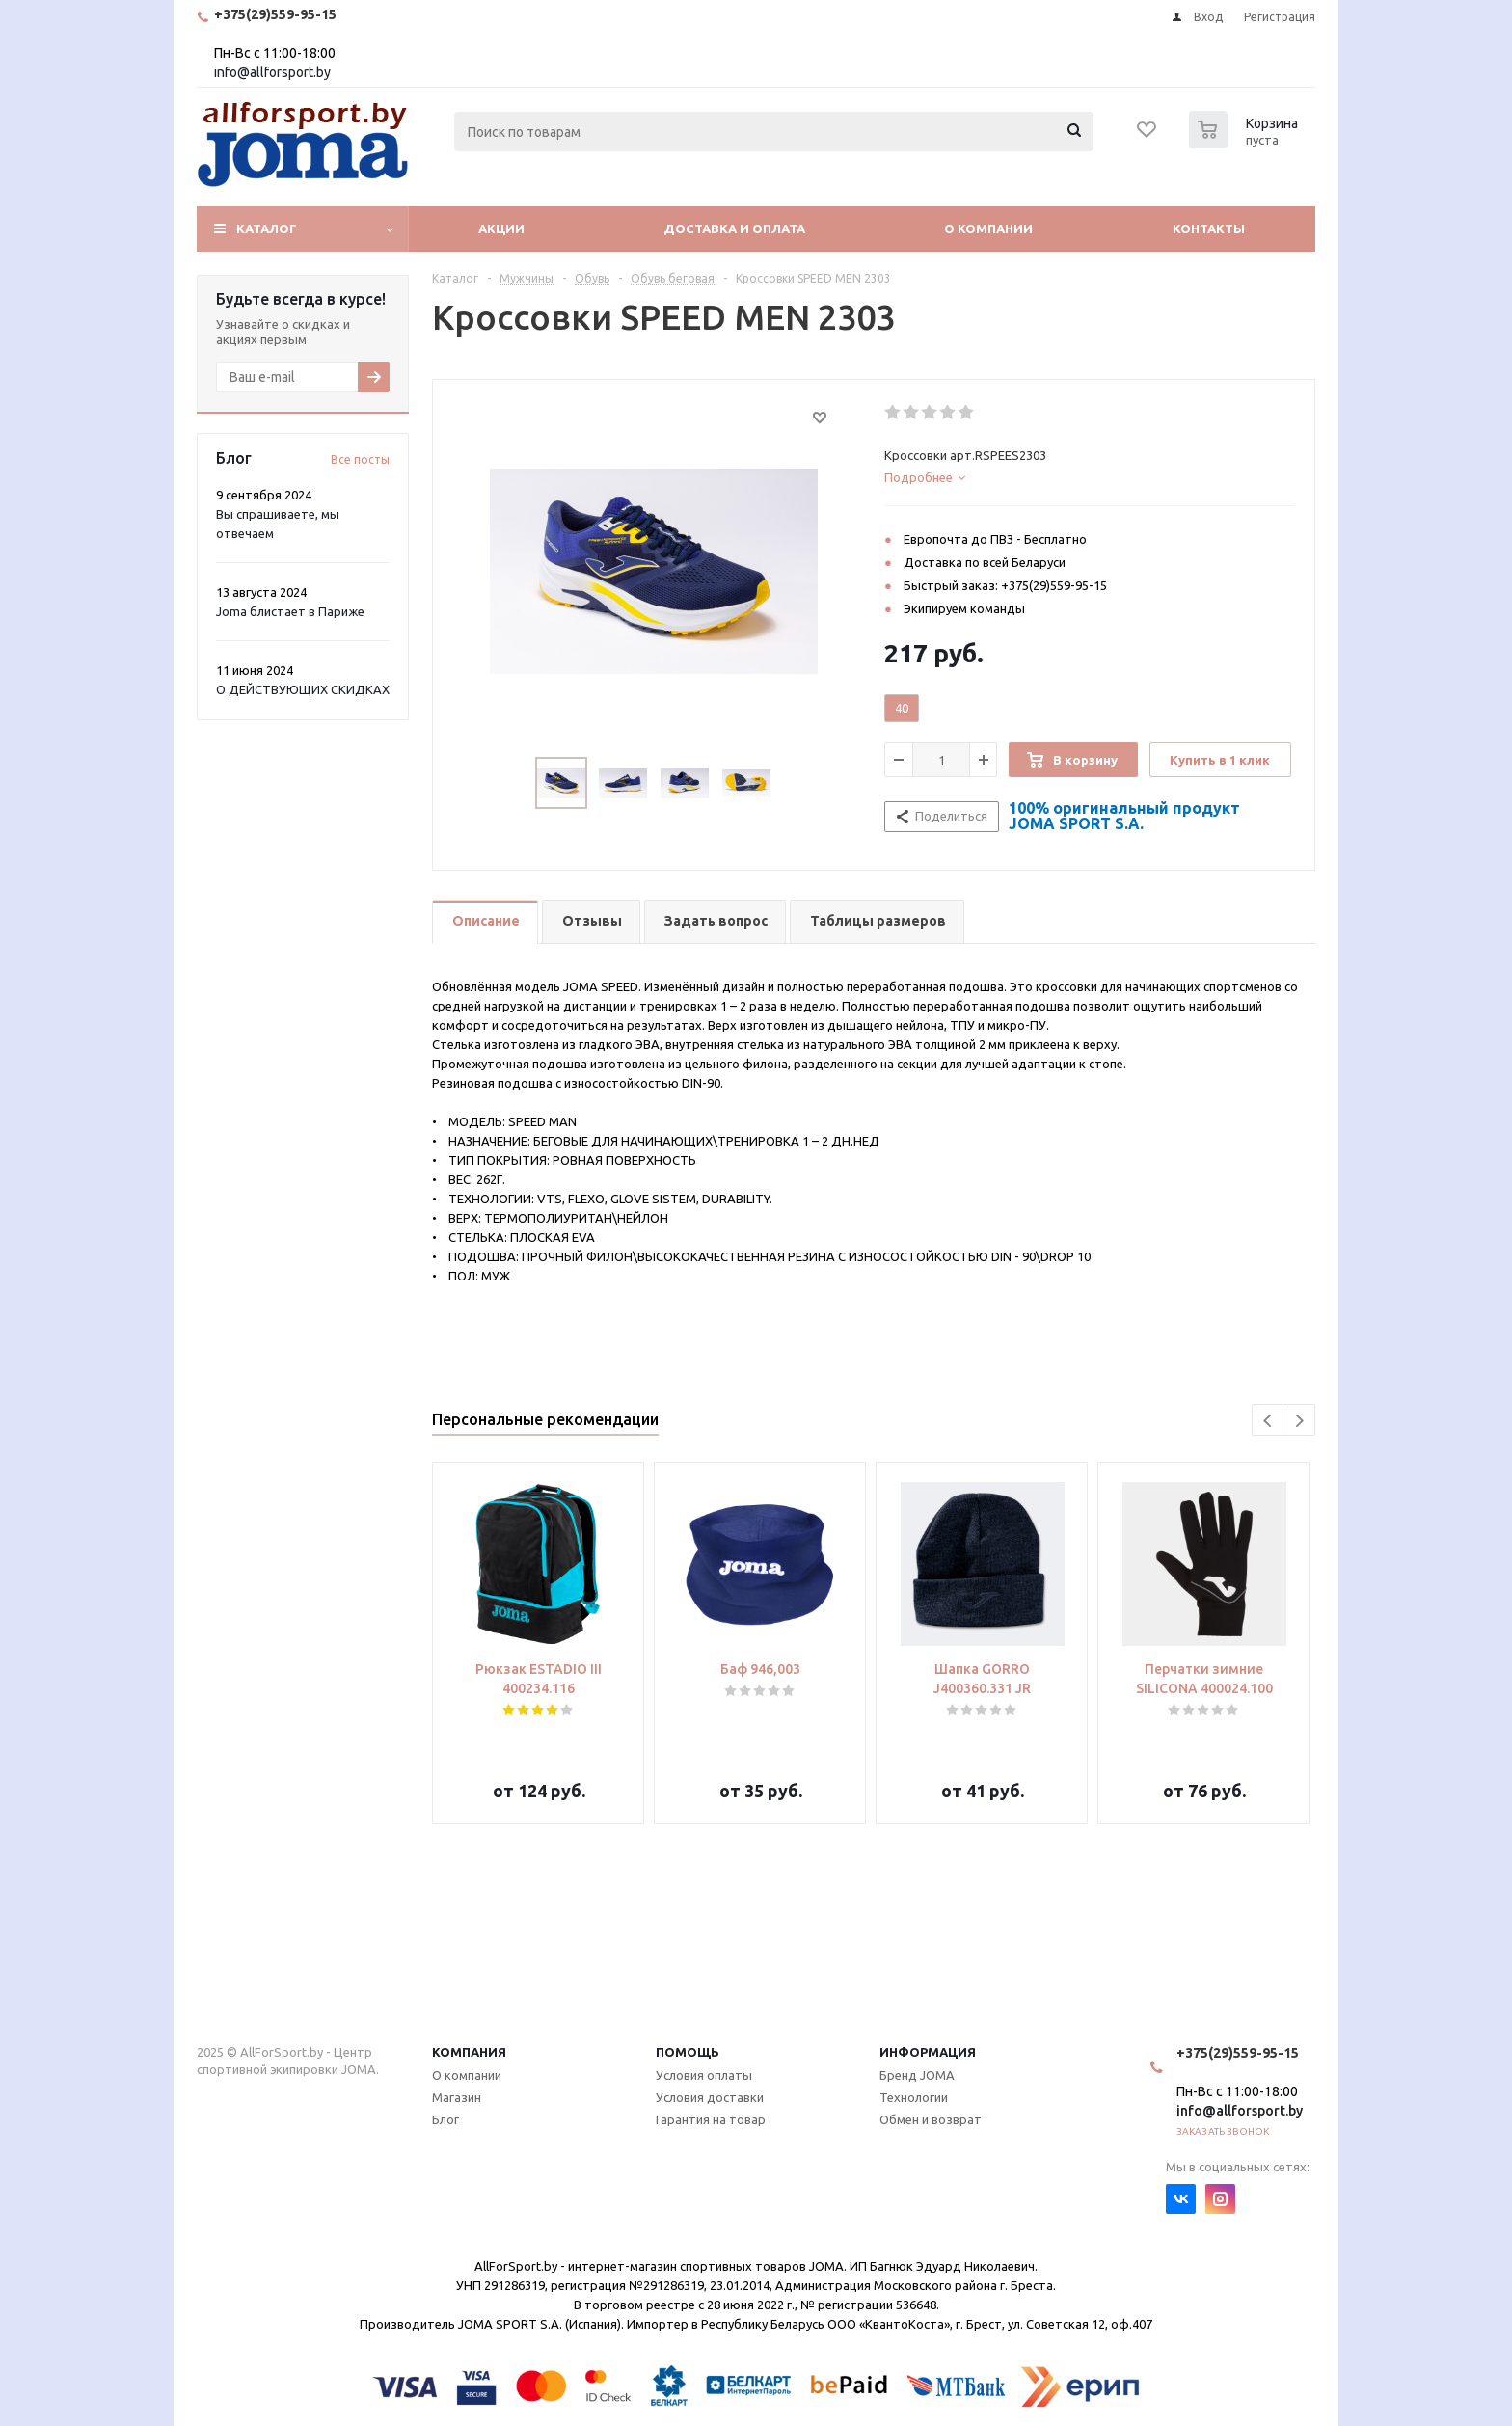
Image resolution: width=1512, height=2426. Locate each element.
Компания (469, 2052)
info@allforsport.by (272, 72)
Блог (445, 2119)
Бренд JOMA (917, 2075)
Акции (501, 228)
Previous (1268, 1421)
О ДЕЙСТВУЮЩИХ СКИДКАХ (303, 689)
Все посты (360, 459)
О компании (988, 228)
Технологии (913, 2097)
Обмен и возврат (930, 2119)
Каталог (266, 228)
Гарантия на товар (711, 2119)
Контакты (1209, 228)
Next (1299, 1421)
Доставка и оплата (734, 228)
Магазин (456, 2097)
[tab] (1089, 477)
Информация (927, 2052)
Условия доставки (710, 2097)
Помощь (687, 2052)
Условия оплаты (704, 2075)
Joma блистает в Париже (290, 611)
